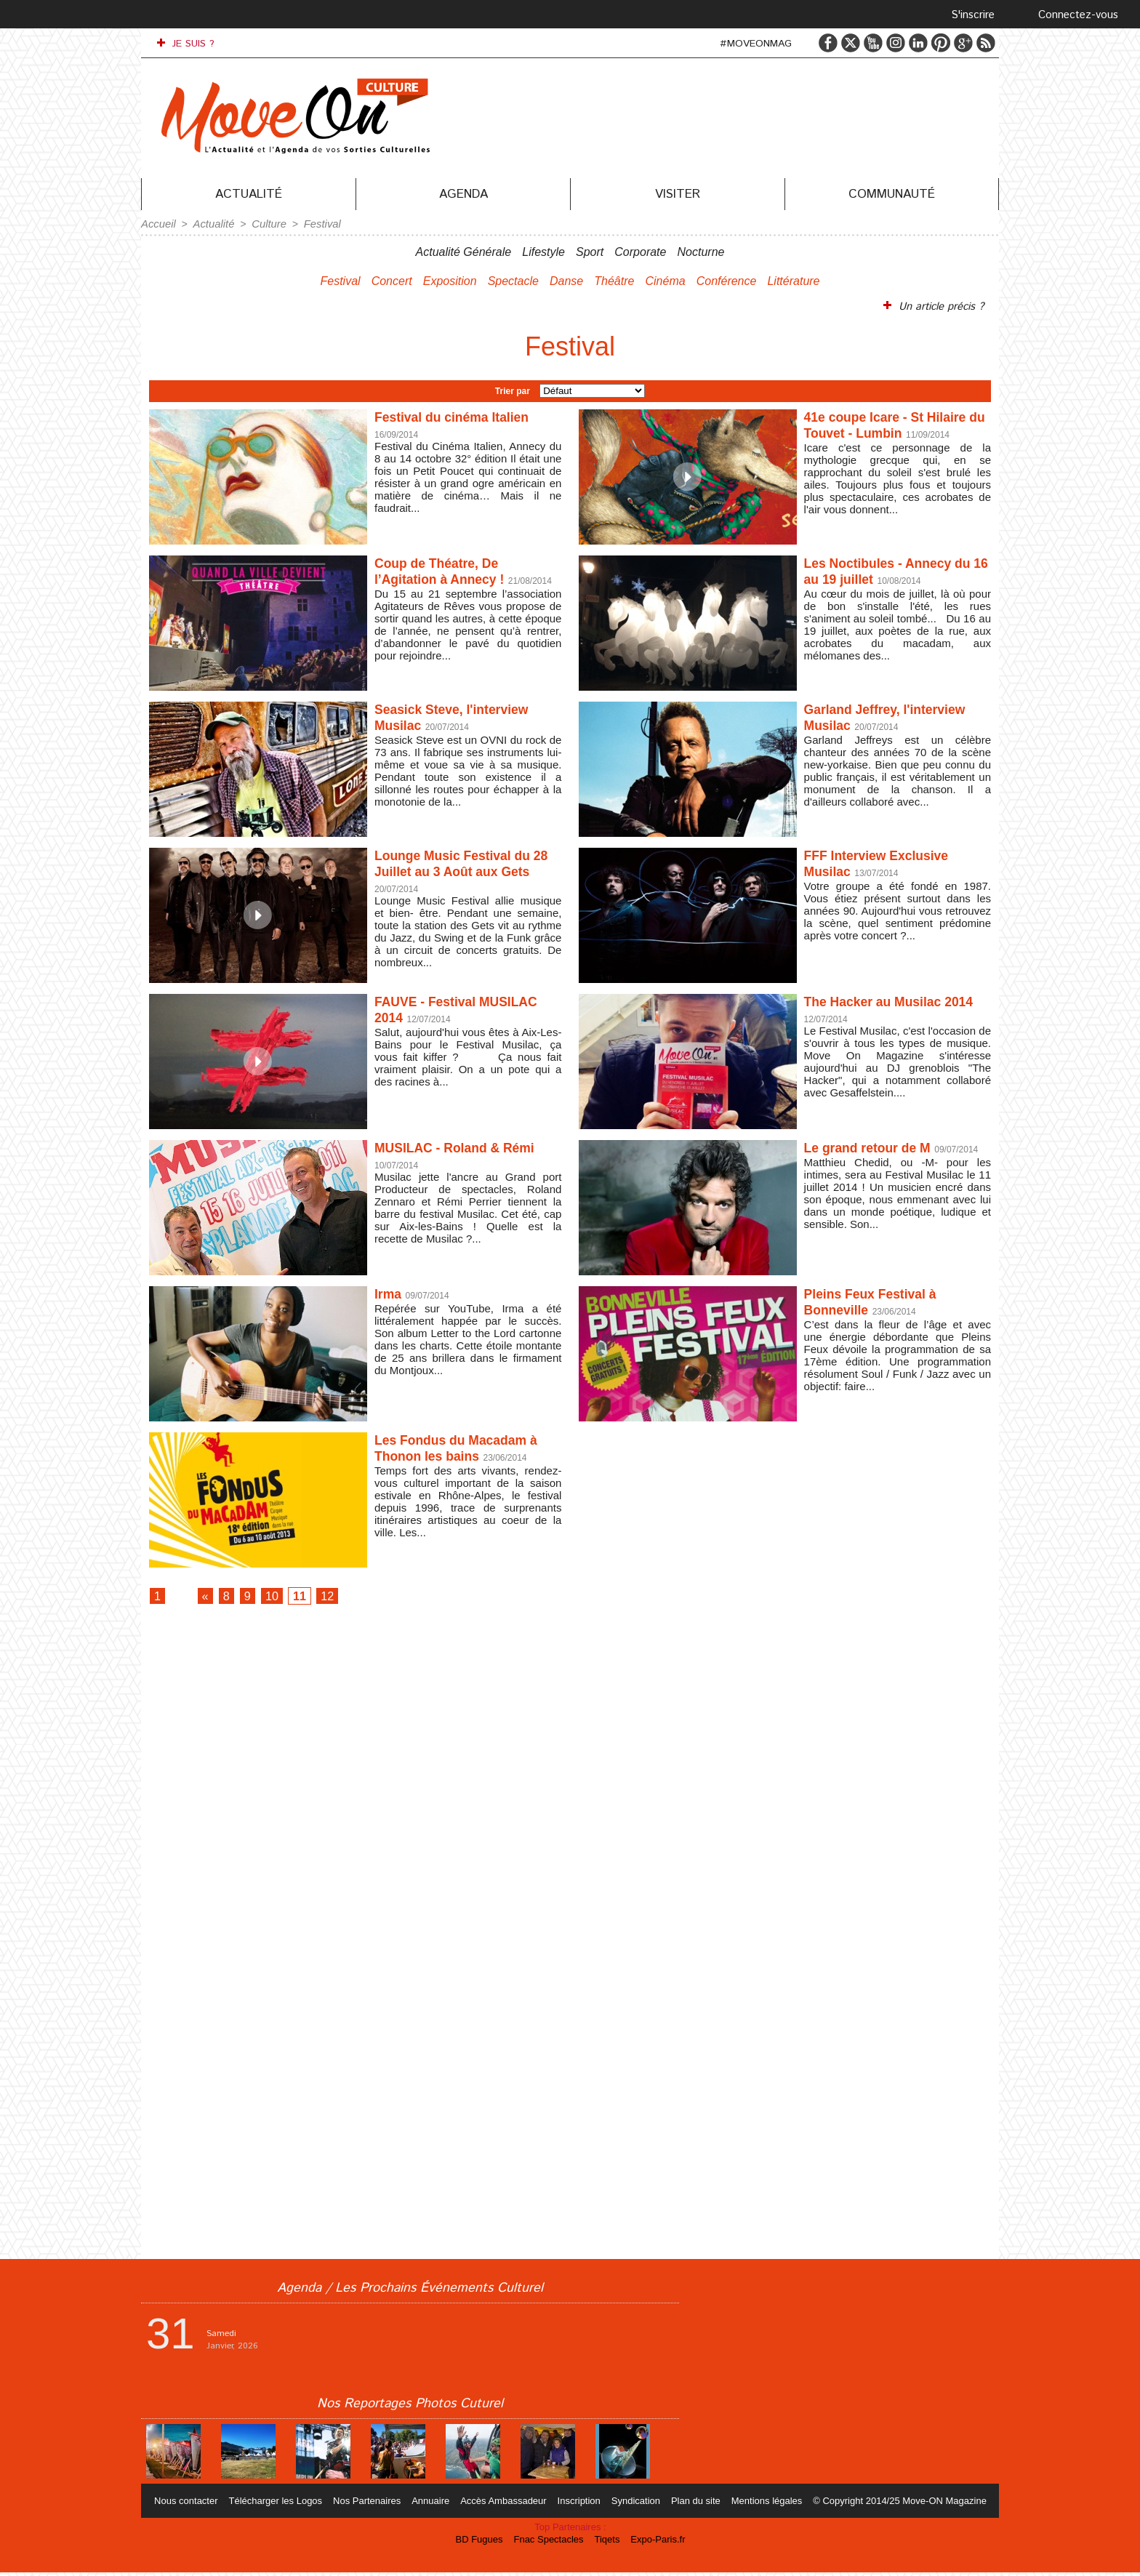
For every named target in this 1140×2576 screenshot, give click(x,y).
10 (283, 1595)
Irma (389, 1292)
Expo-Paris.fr (654, 2542)
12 (348, 1595)
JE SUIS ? (185, 43)
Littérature (793, 279)
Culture (263, 223)
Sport (589, 250)
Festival (314, 223)
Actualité (248, 194)
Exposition (450, 279)
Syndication (633, 2504)
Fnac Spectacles (551, 2542)
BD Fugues (484, 2542)
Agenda (463, 194)
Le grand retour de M (876, 1146)
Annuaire (435, 2504)
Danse (566, 279)
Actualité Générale (464, 250)
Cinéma (665, 279)
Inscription (579, 2504)
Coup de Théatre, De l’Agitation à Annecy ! (448, 569)
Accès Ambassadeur (506, 2504)
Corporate (640, 250)
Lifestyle (543, 250)
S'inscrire (973, 15)
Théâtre (614, 279)
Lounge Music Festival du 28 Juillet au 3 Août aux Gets (463, 870)
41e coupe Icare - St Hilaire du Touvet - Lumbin (897, 423)
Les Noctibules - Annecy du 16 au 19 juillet (888, 569)
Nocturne (701, 250)
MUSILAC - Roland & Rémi (465, 1146)
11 (316, 1595)
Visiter (677, 194)
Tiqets (607, 2542)
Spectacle (513, 279)
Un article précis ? (935, 304)
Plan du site (691, 2504)
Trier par (512, 389)
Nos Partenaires (374, 2504)
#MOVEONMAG (756, 43)
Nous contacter (198, 2504)
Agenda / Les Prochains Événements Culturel (410, 2291)
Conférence (727, 279)
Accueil (157, 223)
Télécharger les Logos (285, 2504)
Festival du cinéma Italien (462, 415)
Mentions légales (759, 2504)
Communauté (891, 194)
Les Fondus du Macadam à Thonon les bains (467, 1446)
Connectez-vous (1078, 15)
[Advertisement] (570, 1833)
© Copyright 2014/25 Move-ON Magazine (889, 2504)
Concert (392, 279)
